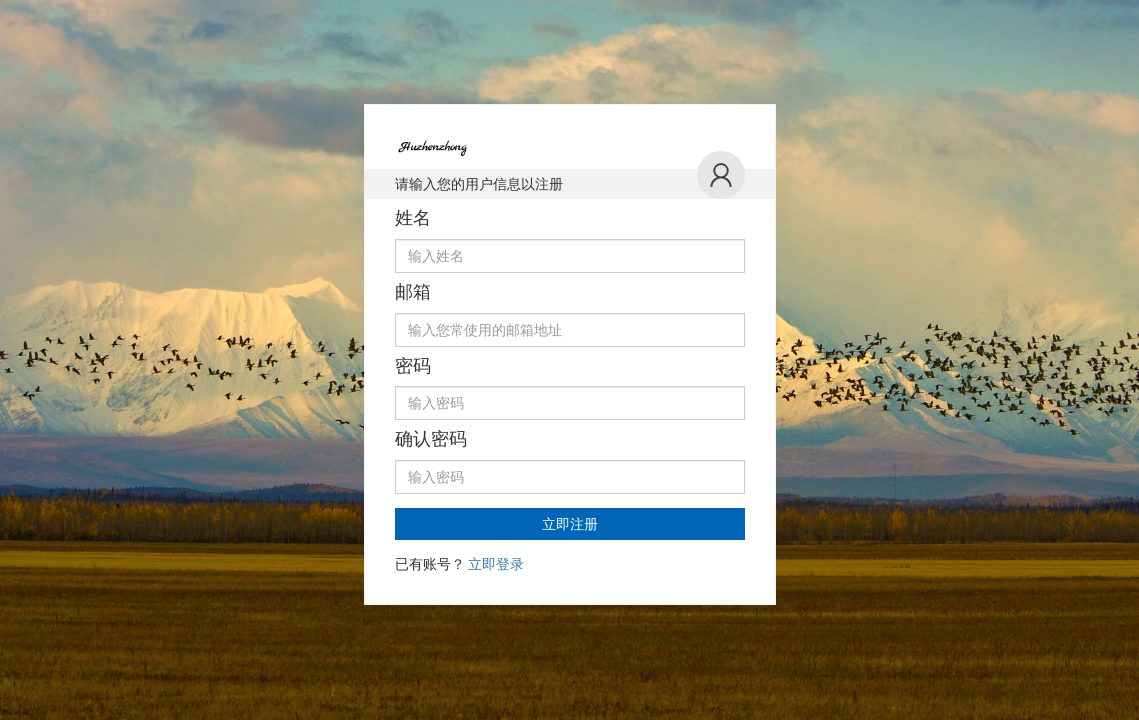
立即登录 (496, 564)
